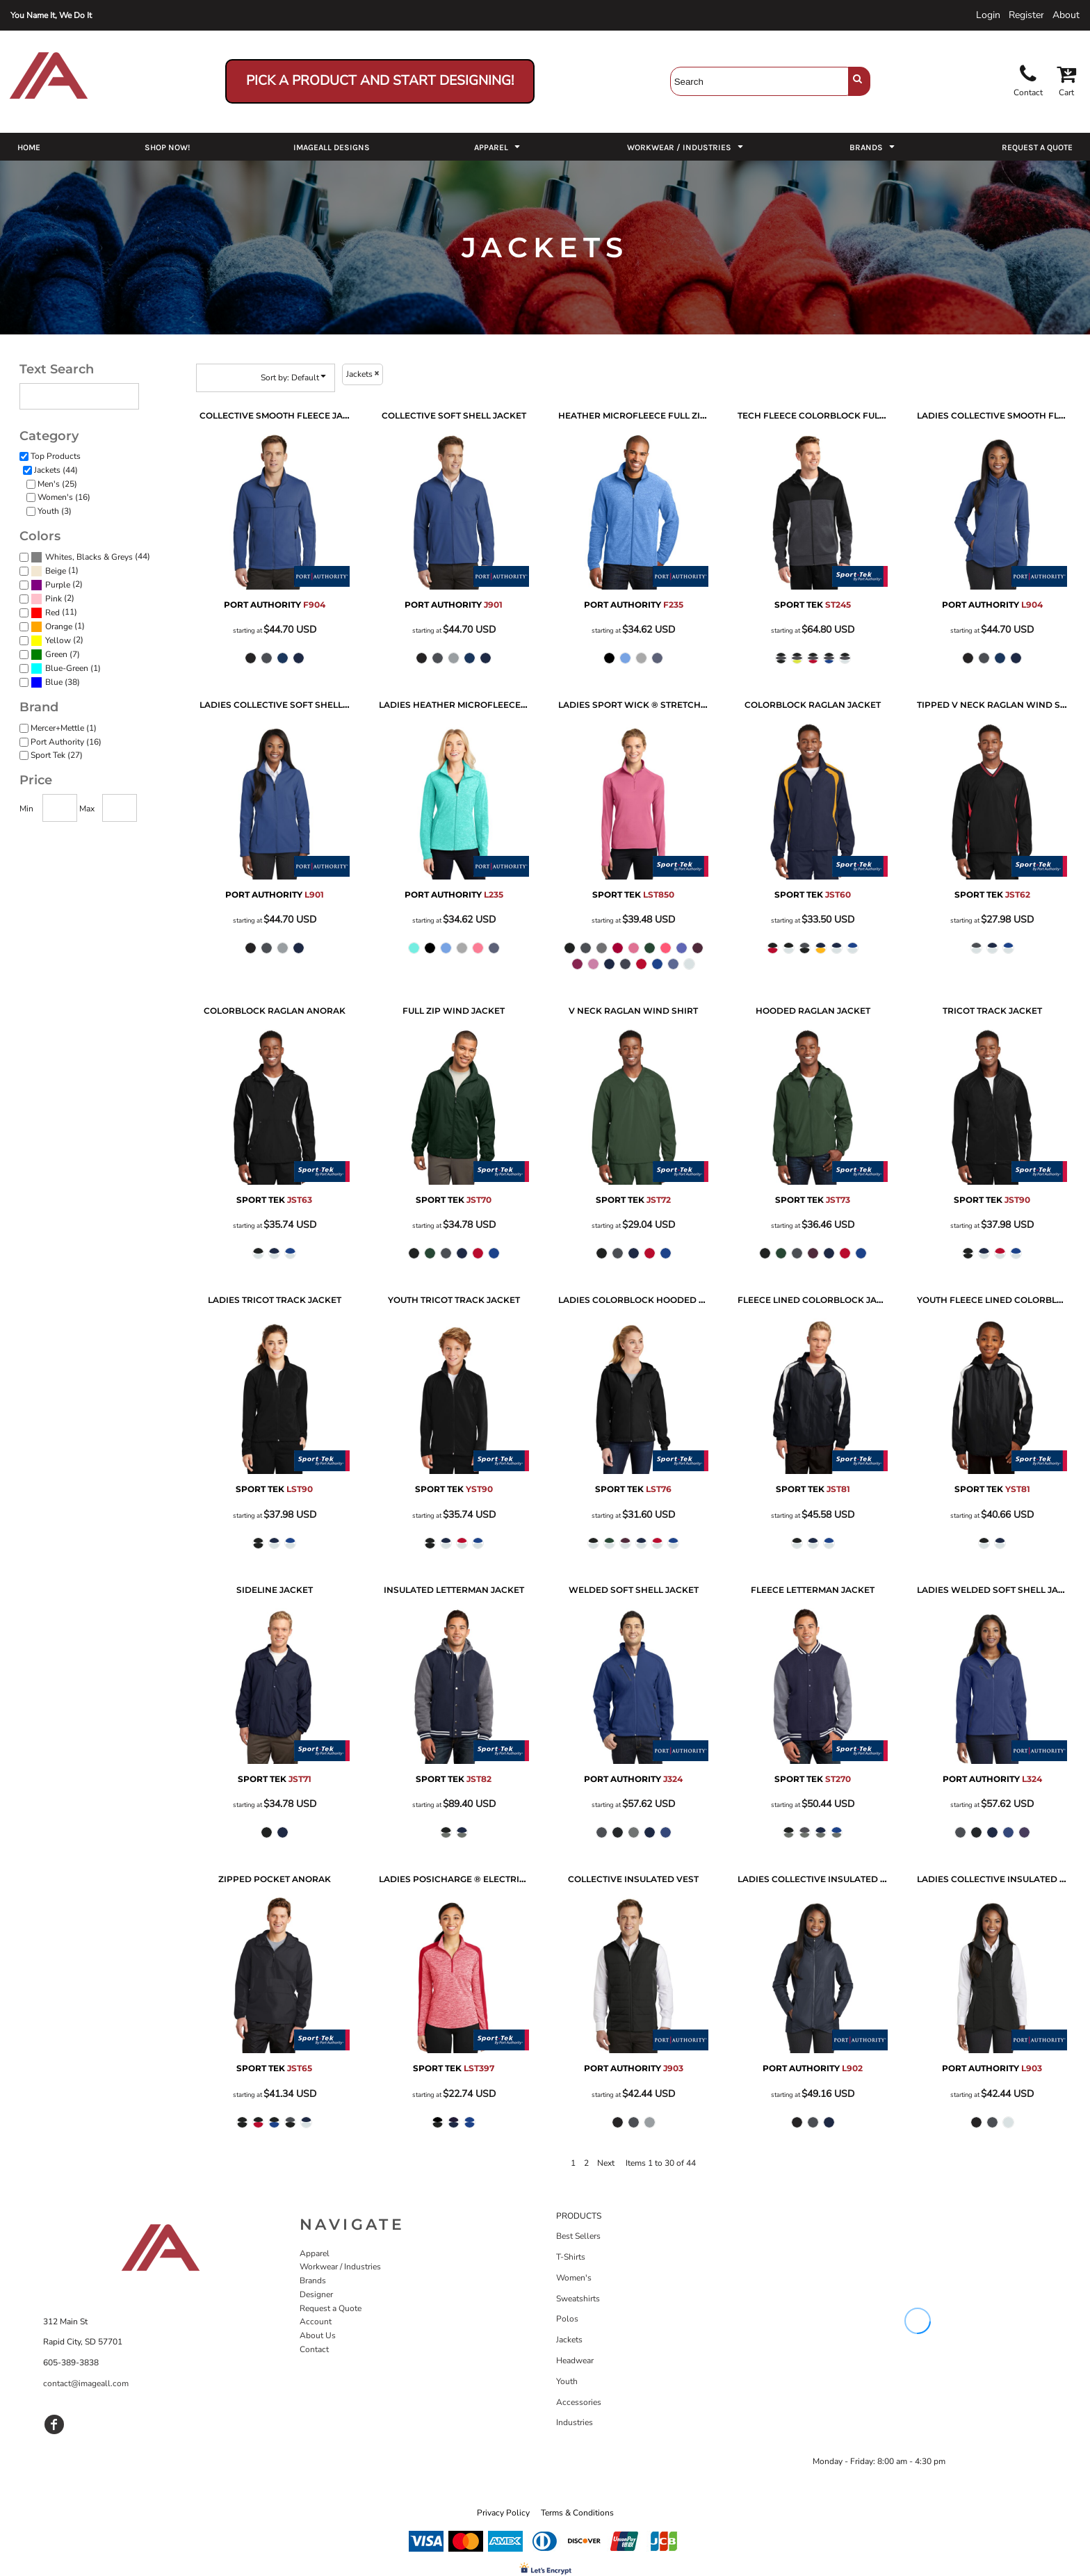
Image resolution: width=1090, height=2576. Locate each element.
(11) (54, 613)
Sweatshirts (578, 2298)
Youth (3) (55, 511)
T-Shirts (570, 2256)
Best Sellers (578, 2236)
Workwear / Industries (340, 2266)
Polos (567, 2318)
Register (1026, 15)
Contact (314, 2349)
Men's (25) (57, 483)
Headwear (575, 2360)
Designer (316, 2294)
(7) (55, 655)
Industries (574, 2422)
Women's (574, 2277)
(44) (90, 558)
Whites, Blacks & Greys (89, 556)
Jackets (569, 2339)
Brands (313, 2280)
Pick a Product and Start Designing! (380, 81)
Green (56, 654)
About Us (318, 2335)
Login (988, 15)
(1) (55, 571)
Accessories (578, 2402)
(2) (57, 585)
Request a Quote (330, 2308)
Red (52, 612)
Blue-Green (66, 668)
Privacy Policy (503, 2512)
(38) (55, 683)
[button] (498, 147)
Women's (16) (64, 497)
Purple (57, 584)
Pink (53, 598)
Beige (55, 570)
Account (316, 2321)
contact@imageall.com (86, 2383)
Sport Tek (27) (57, 755)
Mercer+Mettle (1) (64, 728)
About (1066, 15)
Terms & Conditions (577, 2512)
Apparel (315, 2253)
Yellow (58, 640)
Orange (58, 626)
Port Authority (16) (66, 741)
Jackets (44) (56, 470)
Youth (567, 2381)
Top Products (56, 456)
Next (606, 2163)
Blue (54, 682)
